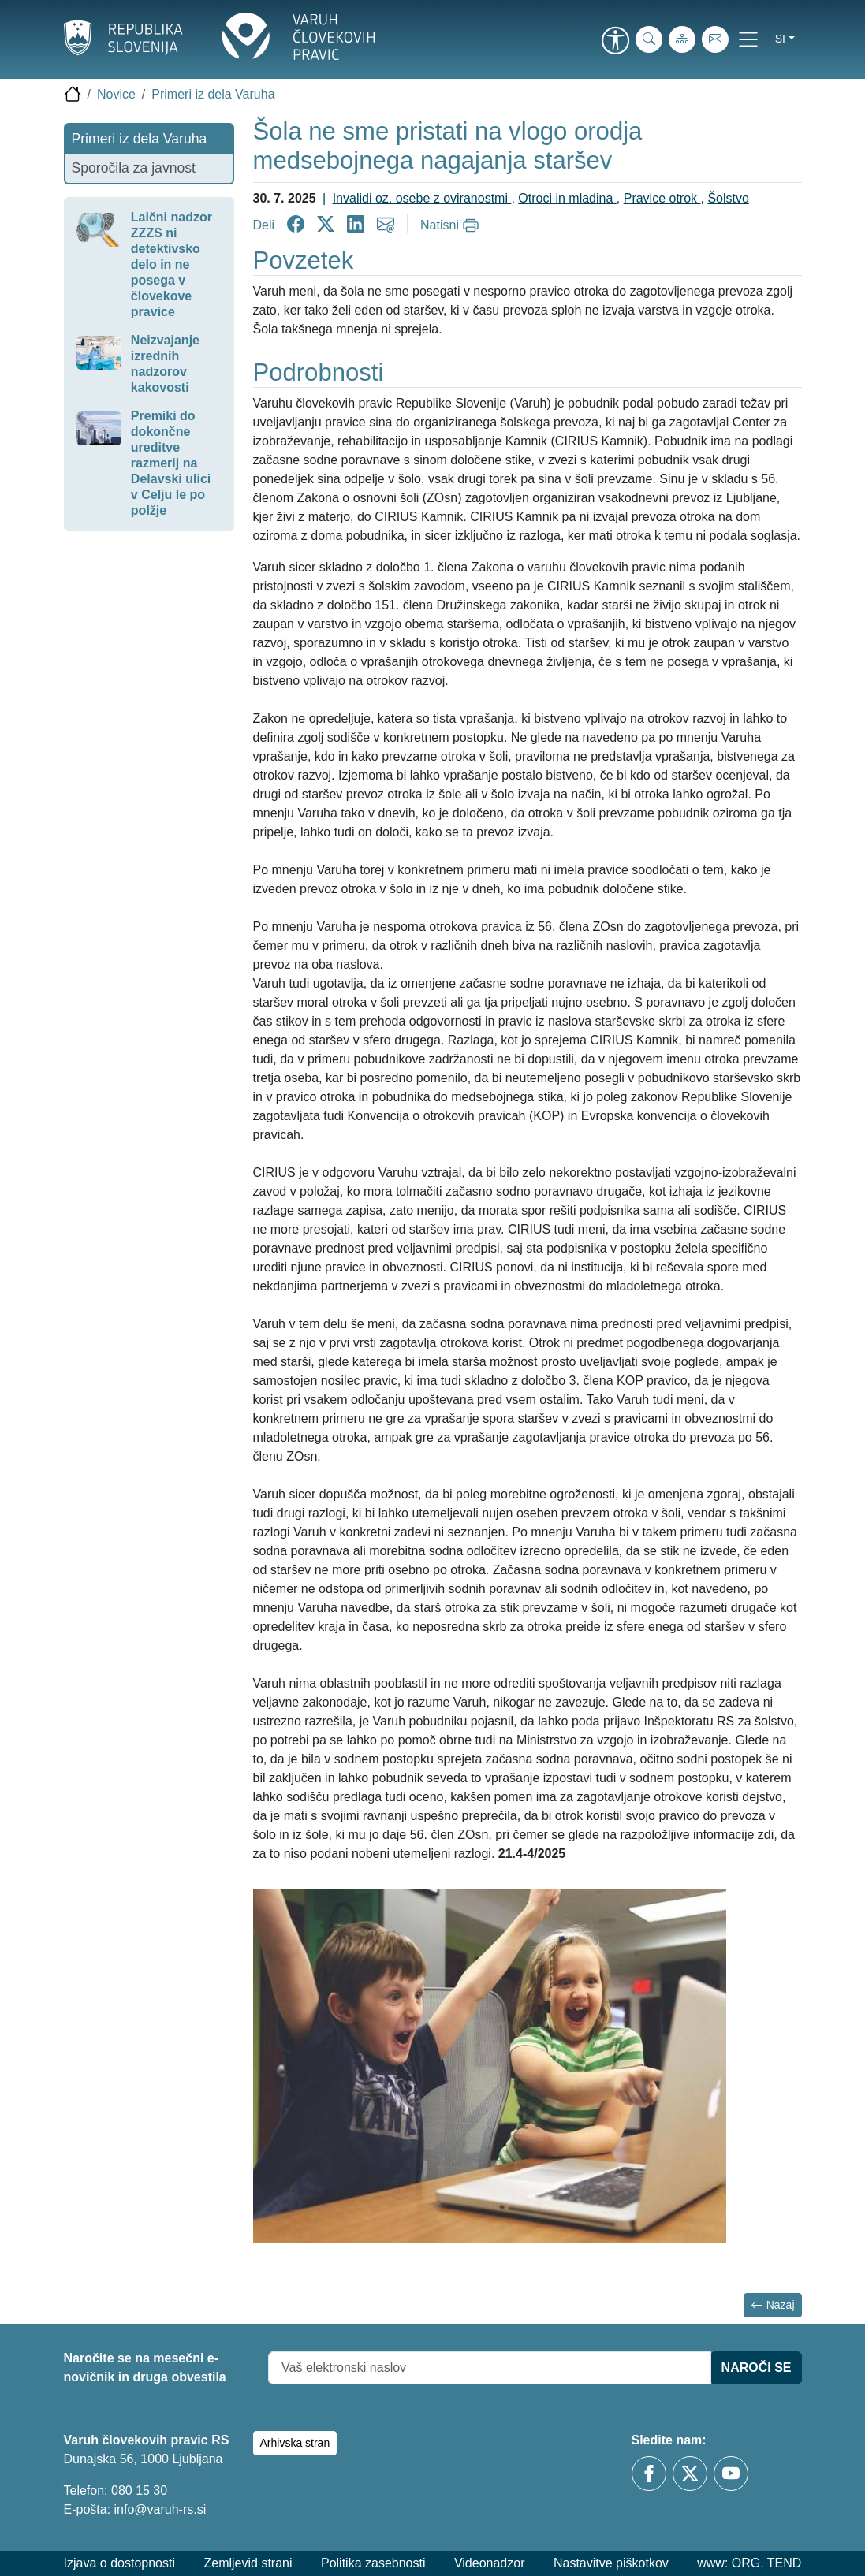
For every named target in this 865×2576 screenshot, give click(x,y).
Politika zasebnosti (373, 2563)
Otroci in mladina (567, 198)
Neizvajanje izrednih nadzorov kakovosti (165, 363)
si (780, 38)
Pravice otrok (662, 198)
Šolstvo (727, 198)
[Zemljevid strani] (682, 39)
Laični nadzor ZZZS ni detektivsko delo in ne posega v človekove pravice (171, 264)
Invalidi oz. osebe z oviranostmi (422, 198)
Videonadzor (489, 2563)
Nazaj (773, 2305)
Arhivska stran (295, 2442)
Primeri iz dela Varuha (212, 94)
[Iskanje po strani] (649, 39)
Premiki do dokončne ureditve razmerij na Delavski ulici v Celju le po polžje (171, 463)
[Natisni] (451, 225)
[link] (615, 41)
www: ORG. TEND (749, 2563)
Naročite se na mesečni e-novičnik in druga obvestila (145, 2367)
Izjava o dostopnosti (119, 2563)
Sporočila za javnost (134, 168)
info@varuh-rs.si (160, 2509)
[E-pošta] (715, 39)
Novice (116, 94)
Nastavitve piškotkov (611, 2563)
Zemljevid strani (247, 2563)
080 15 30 (139, 2490)
